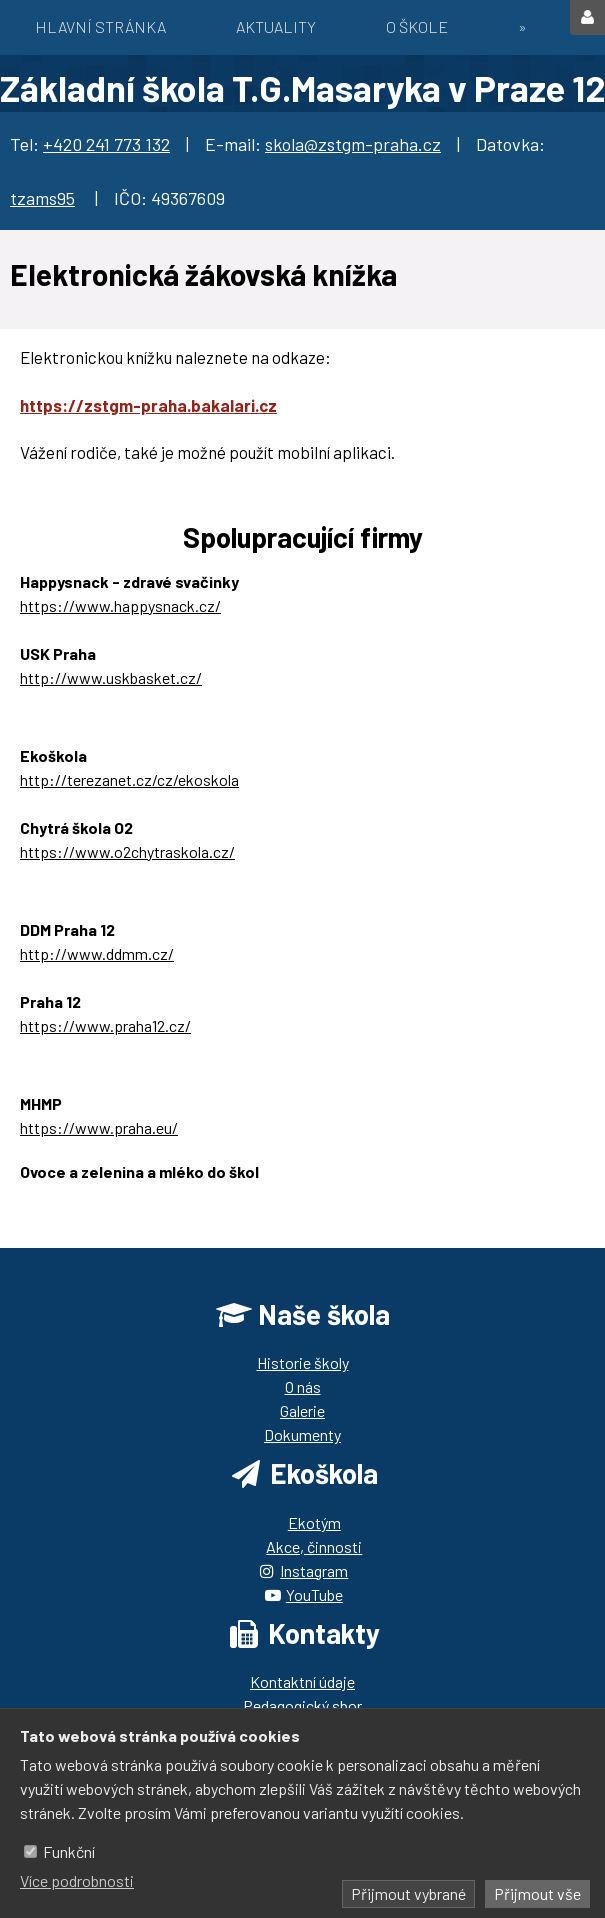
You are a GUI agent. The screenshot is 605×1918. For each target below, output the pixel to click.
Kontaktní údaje (302, 1681)
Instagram (314, 1570)
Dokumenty (302, 1434)
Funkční (69, 1851)
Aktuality (276, 26)
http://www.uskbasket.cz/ (111, 677)
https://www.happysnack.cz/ (120, 605)
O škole (417, 26)
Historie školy (303, 1362)
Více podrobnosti (77, 1880)
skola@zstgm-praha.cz (353, 144)
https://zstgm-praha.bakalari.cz (148, 405)
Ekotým (314, 1522)
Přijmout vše (537, 1893)
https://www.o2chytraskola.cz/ (127, 851)
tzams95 (42, 198)
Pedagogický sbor (302, 1705)
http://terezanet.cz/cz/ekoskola (129, 779)
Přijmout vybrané (408, 1893)
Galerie (302, 1410)
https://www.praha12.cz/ (105, 1025)
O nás (303, 1386)
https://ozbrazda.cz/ (91, 1195)
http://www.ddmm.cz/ (97, 953)
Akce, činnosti (314, 1546)
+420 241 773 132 (106, 144)
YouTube (314, 1594)
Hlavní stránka (100, 26)
